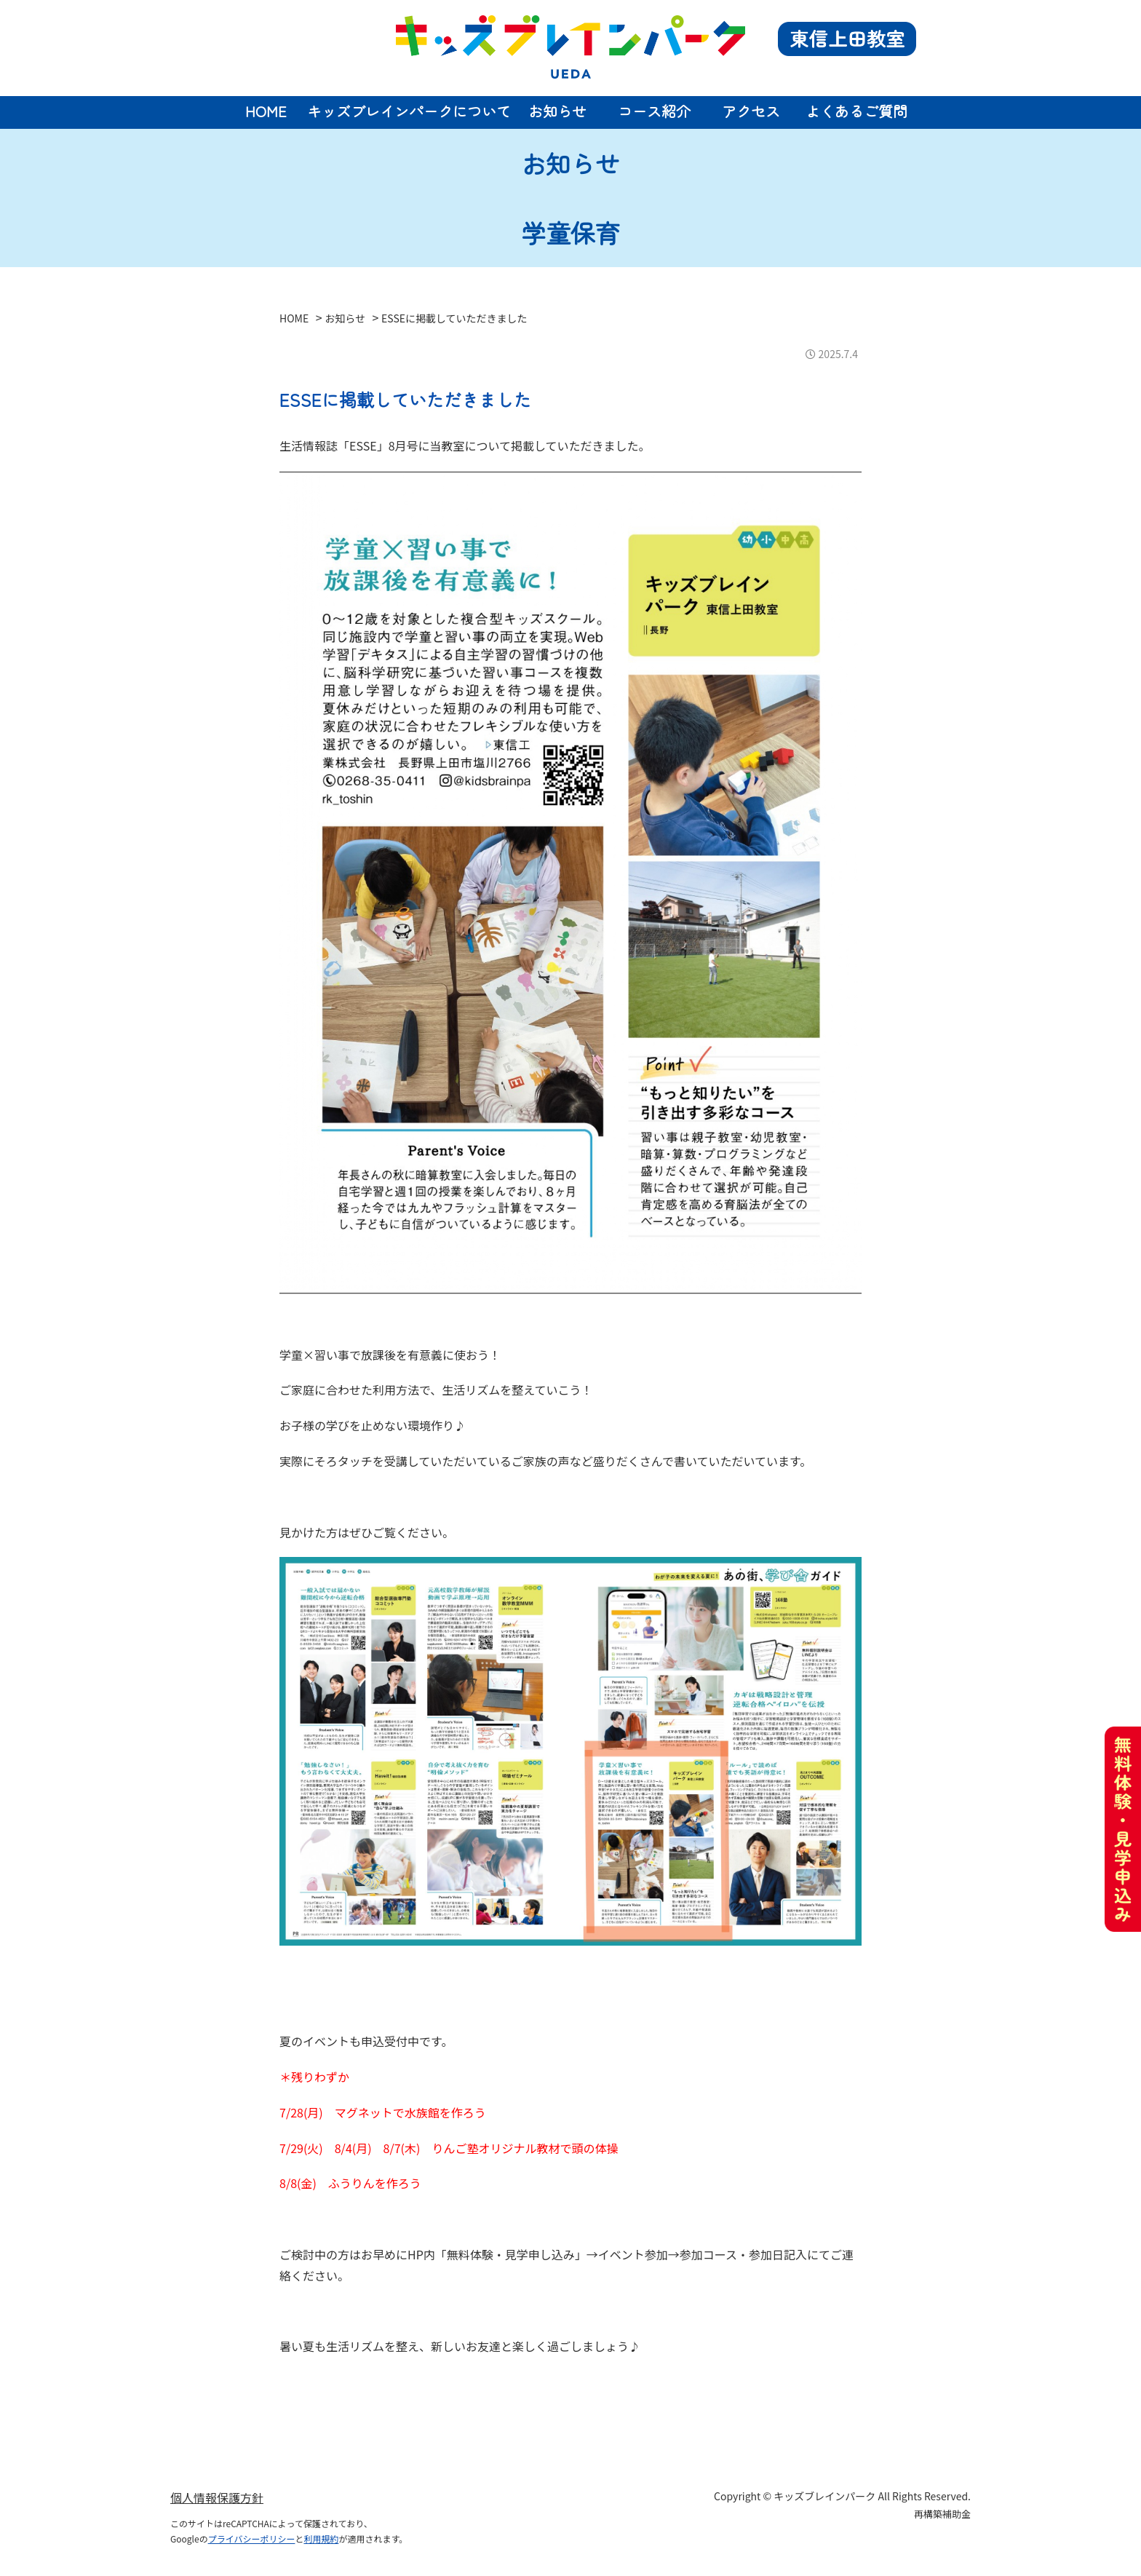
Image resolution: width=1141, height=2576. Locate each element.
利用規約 (320, 2538)
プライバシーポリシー (251, 2538)
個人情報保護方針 (216, 2497)
